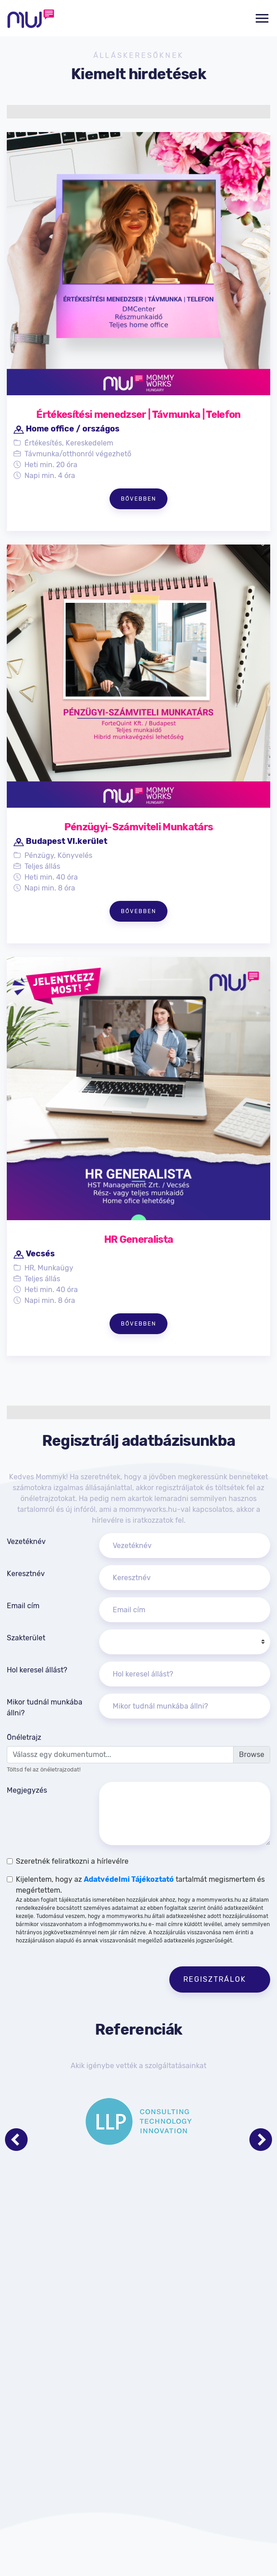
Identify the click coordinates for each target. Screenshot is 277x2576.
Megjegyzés (27, 1790)
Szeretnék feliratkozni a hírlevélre (72, 1861)
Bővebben (138, 499)
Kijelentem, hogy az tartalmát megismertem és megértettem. (143, 1910)
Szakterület (26, 1638)
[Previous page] (16, 2140)
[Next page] (261, 2140)
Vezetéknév (26, 1541)
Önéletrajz (24, 1737)
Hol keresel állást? (37, 1670)
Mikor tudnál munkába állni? (44, 1707)
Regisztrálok (216, 1979)
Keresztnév (26, 1573)
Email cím (23, 1605)
